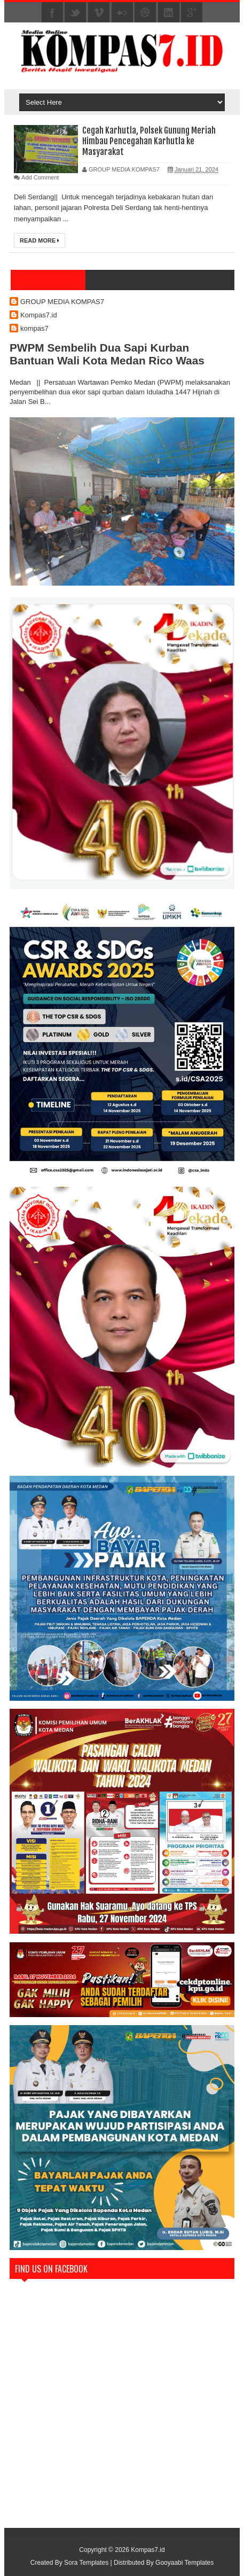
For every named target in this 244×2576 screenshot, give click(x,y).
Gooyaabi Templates (184, 2562)
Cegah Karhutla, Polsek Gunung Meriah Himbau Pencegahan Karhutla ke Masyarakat (149, 141)
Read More (39, 240)
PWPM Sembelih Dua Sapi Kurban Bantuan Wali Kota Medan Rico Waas (107, 354)
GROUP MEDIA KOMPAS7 (62, 302)
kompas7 (34, 328)
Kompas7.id (38, 315)
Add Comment (40, 177)
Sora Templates (86, 2562)
